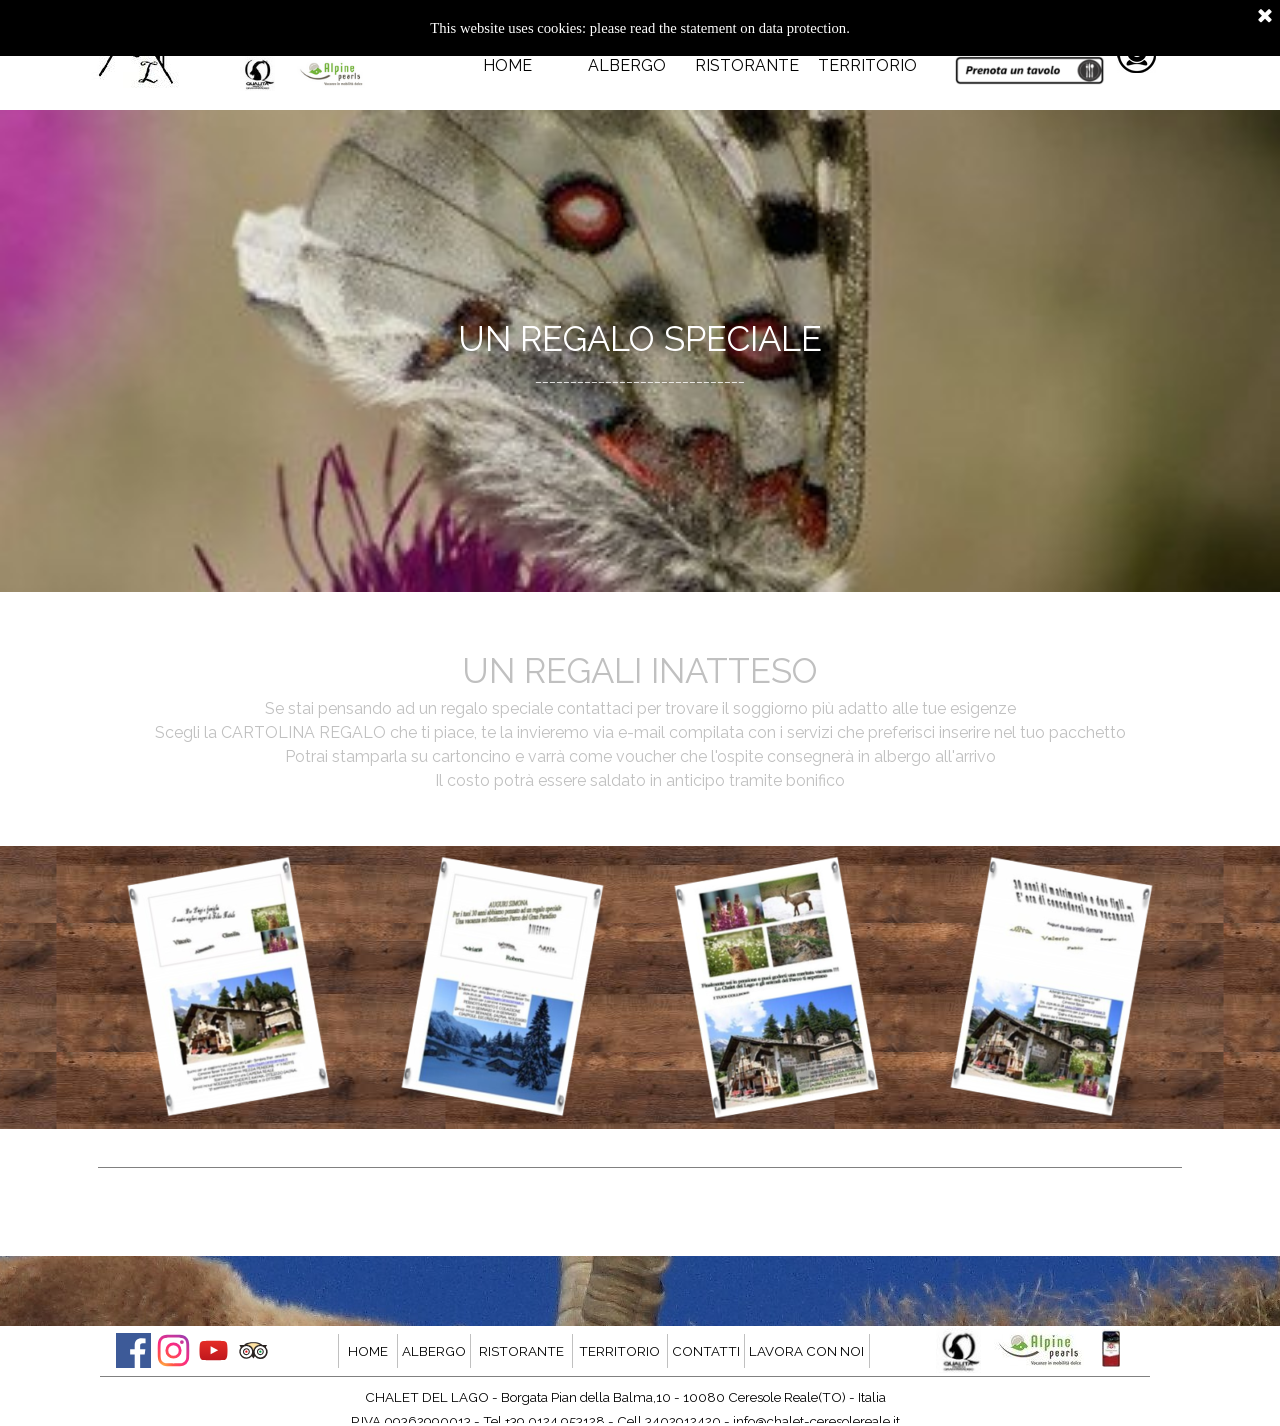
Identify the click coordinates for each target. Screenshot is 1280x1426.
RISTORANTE (747, 65)
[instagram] (173, 1350)
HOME (507, 65)
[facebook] (133, 1350)
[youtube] (213, 1350)
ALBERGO (627, 65)
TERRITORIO (867, 65)
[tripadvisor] (253, 1350)
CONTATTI (706, 1351)
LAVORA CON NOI (806, 1351)
